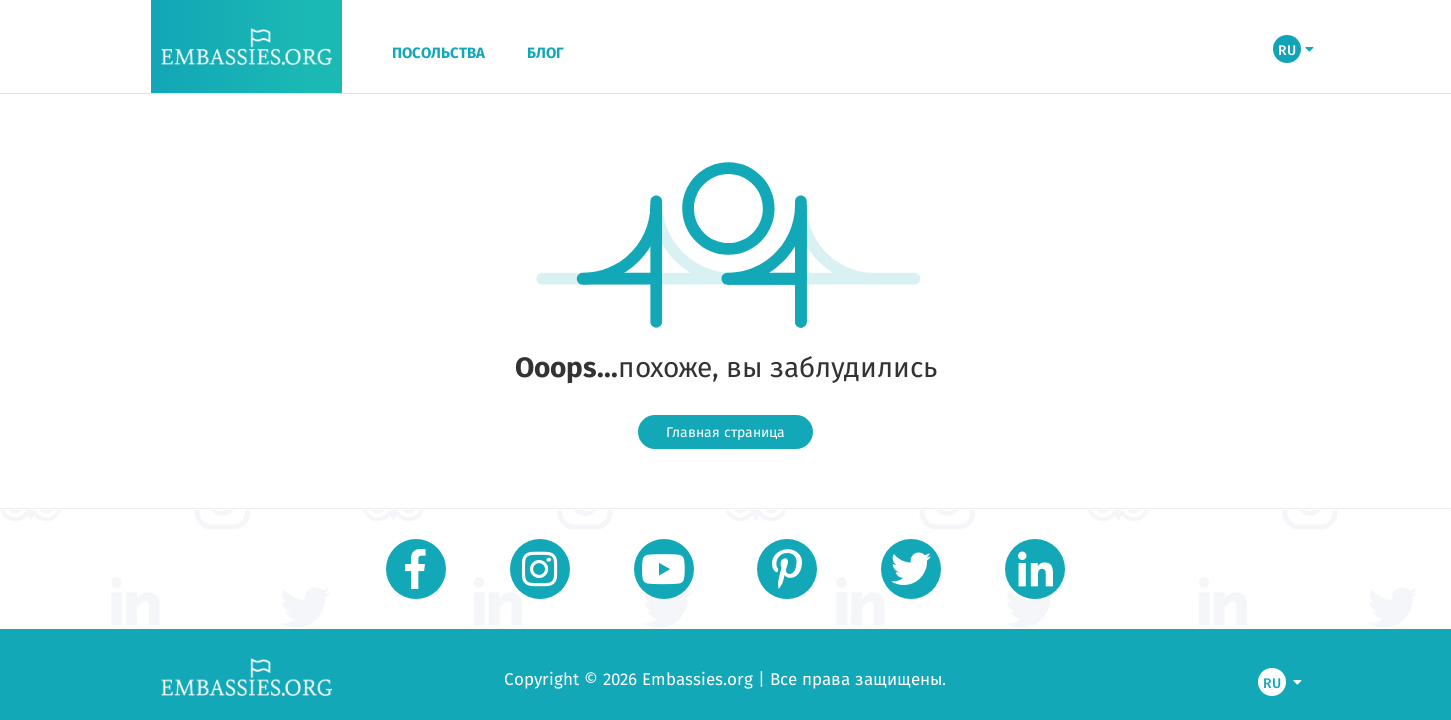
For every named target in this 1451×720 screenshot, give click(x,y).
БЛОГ (545, 53)
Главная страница (725, 432)
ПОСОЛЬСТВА (438, 53)
